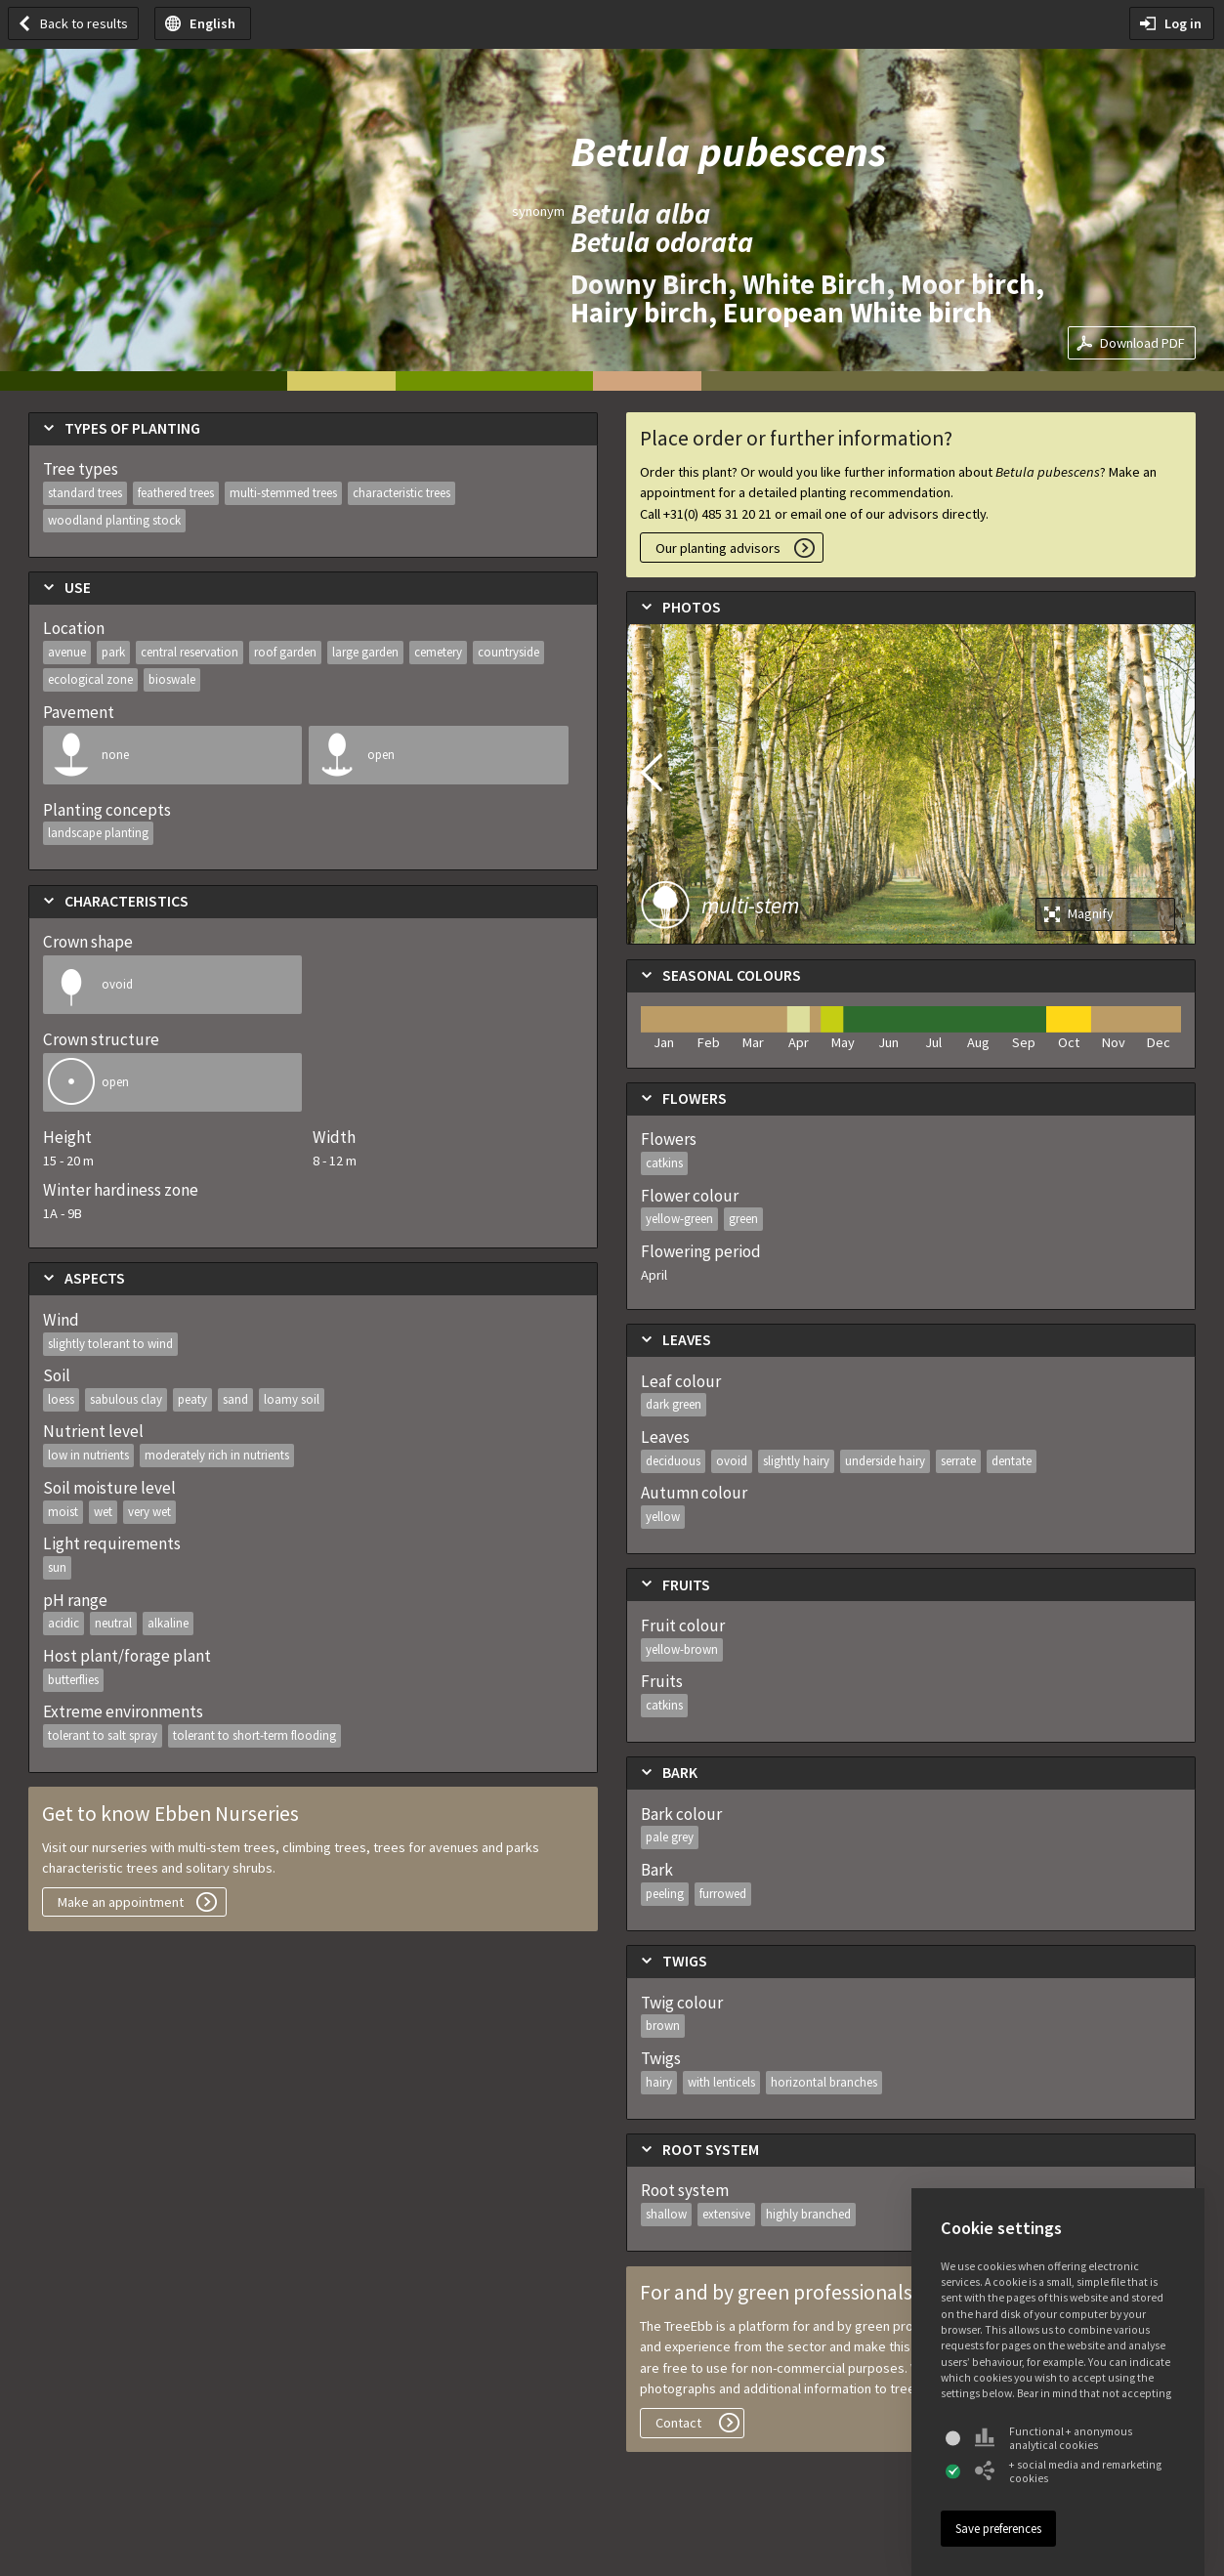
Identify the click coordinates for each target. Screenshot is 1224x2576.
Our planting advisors (718, 548)
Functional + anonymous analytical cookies (1053, 2438)
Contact (678, 2422)
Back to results (84, 23)
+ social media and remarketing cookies (1068, 2471)
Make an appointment (121, 1902)
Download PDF (1142, 343)
